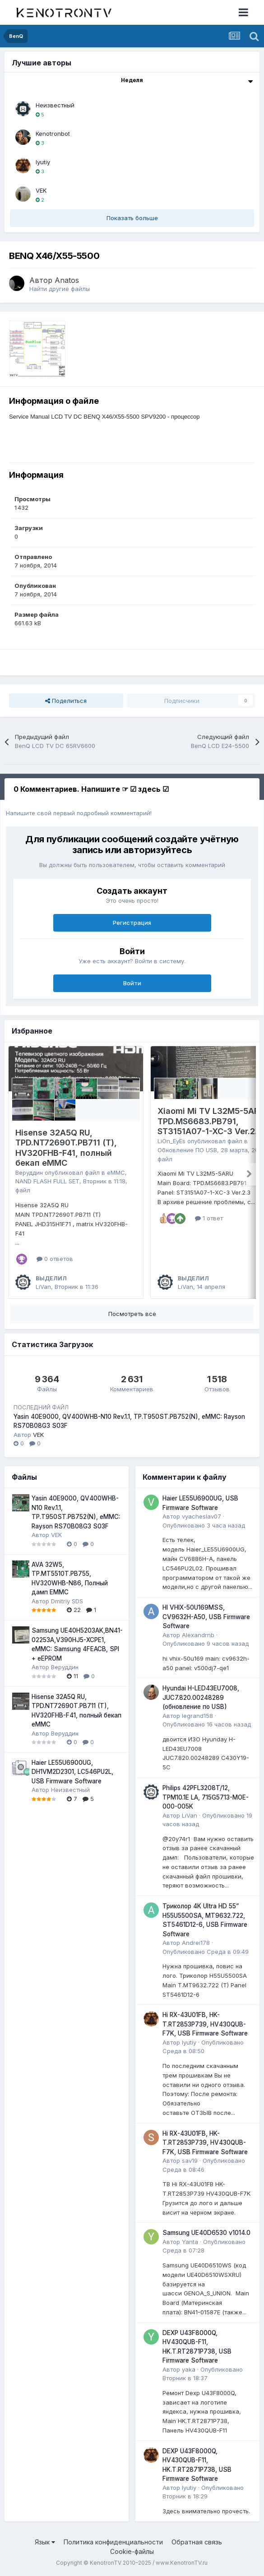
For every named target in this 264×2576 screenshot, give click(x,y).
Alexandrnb (198, 1635)
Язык (45, 2542)
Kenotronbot (53, 133)
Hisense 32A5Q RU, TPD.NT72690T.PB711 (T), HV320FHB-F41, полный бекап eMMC (66, 1148)
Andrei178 (196, 1942)
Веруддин (29, 1172)
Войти (132, 983)
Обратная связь (196, 2542)
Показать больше (132, 218)
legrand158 (197, 1715)
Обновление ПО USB (187, 1150)
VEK (41, 190)
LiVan (43, 1286)
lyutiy (43, 162)
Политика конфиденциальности (113, 2542)
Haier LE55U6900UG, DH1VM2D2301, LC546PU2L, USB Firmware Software (72, 1772)
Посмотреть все (132, 1313)
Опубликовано (203, 1525)
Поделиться (66, 700)
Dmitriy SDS (67, 1601)
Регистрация (132, 922)
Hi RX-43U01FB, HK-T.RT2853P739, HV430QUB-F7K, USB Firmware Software (205, 2024)
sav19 (190, 2160)
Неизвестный (55, 105)
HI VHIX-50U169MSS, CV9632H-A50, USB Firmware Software (206, 1617)
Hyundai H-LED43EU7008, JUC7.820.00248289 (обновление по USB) (200, 1697)
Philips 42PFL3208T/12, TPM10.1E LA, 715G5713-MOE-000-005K (205, 1797)
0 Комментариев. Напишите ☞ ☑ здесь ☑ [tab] (91, 789)
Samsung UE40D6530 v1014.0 (206, 2232)
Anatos (67, 280)
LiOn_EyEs (171, 1141)
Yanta (190, 2241)
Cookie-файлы (132, 2551)
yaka (188, 2369)
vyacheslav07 (201, 1516)
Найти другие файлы (59, 288)
